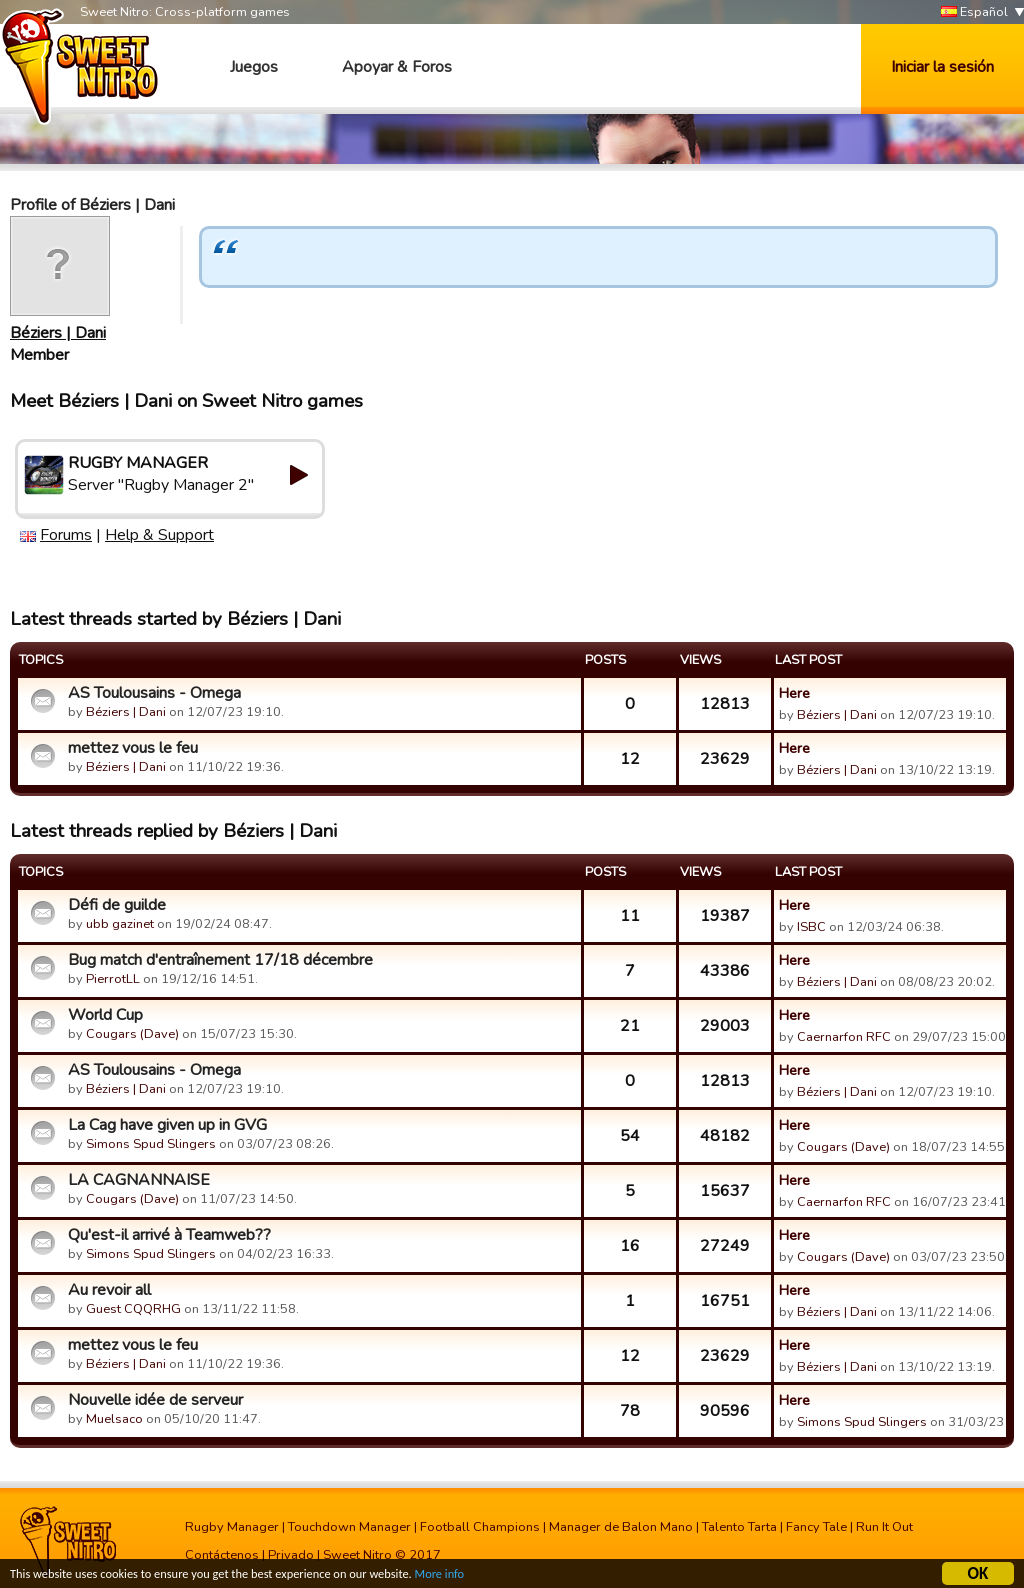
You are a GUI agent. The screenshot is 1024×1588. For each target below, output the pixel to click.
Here (794, 693)
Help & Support (159, 535)
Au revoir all (109, 1290)
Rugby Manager (232, 1527)
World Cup (105, 1015)
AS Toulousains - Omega (154, 693)
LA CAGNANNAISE (139, 1180)
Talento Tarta (739, 1527)
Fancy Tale (816, 1527)
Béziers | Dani (58, 333)
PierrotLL (113, 979)
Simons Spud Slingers (151, 1144)
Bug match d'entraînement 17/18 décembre (220, 960)
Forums (66, 535)
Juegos (254, 67)
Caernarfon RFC (844, 1037)
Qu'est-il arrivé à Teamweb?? (169, 1235)
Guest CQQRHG (133, 1309)
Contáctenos (222, 1555)
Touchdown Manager (349, 1527)
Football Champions (480, 1527)
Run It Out (884, 1527)
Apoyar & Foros (397, 67)
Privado (291, 1555)
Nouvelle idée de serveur (155, 1400)
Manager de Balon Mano (621, 1527)
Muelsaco (114, 1419)
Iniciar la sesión (942, 67)
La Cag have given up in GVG (167, 1125)
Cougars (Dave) (132, 1034)
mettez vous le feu (133, 748)
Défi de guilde (117, 905)
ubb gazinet (120, 924)
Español (974, 12)
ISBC (811, 927)
